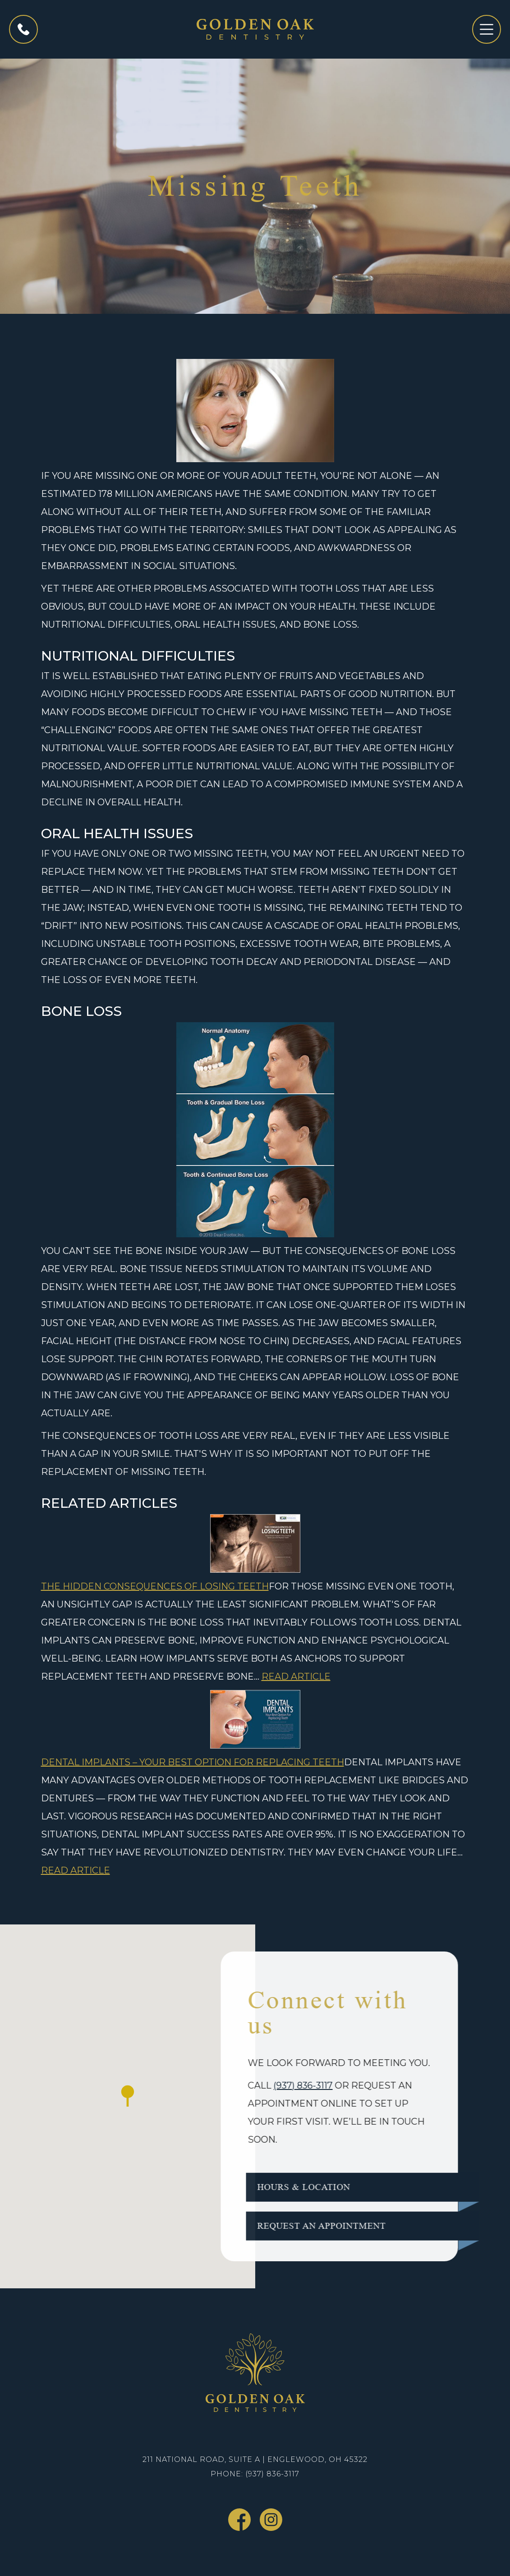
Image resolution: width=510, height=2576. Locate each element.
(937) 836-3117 (275, 2085)
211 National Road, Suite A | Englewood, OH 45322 (255, 2459)
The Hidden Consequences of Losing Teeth (155, 1586)
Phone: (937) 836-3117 (255, 2474)
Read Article (296, 1676)
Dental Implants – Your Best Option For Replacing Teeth (192, 1762)
